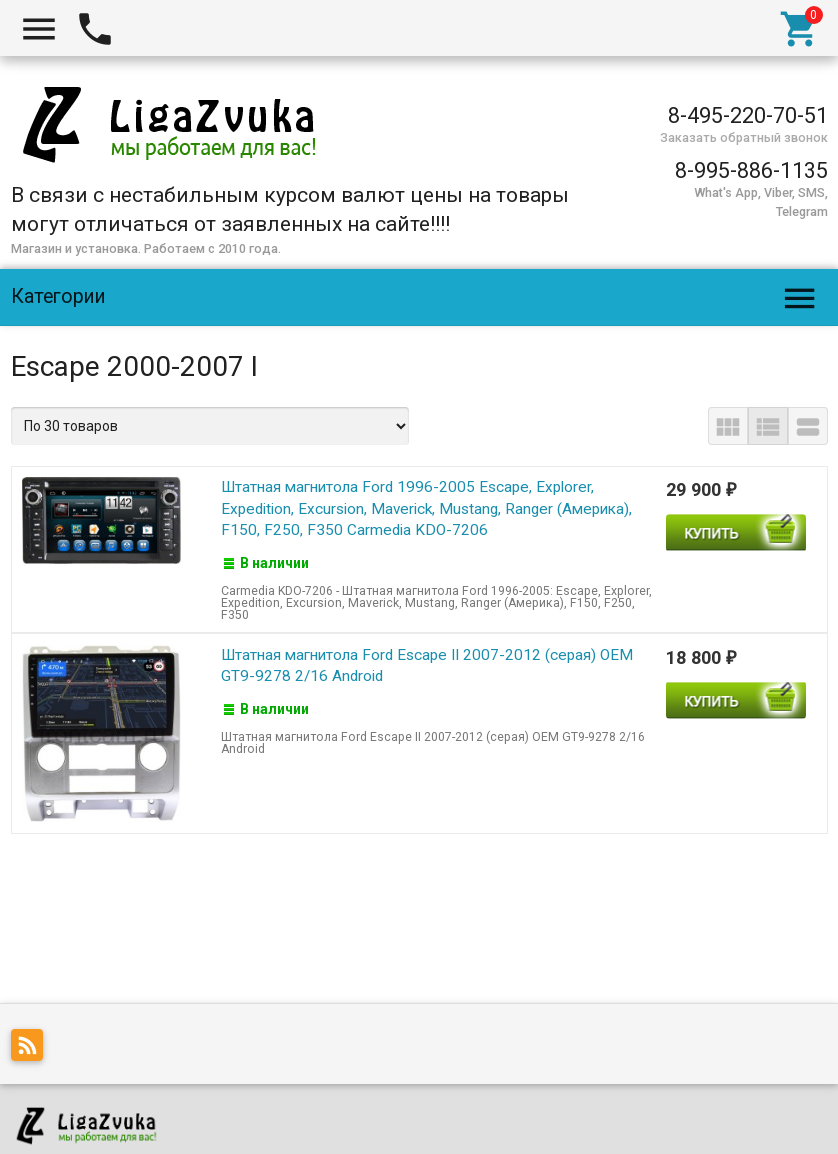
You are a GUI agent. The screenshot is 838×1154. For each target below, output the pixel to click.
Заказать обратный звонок (744, 137)
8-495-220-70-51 (748, 115)
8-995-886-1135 (751, 170)
